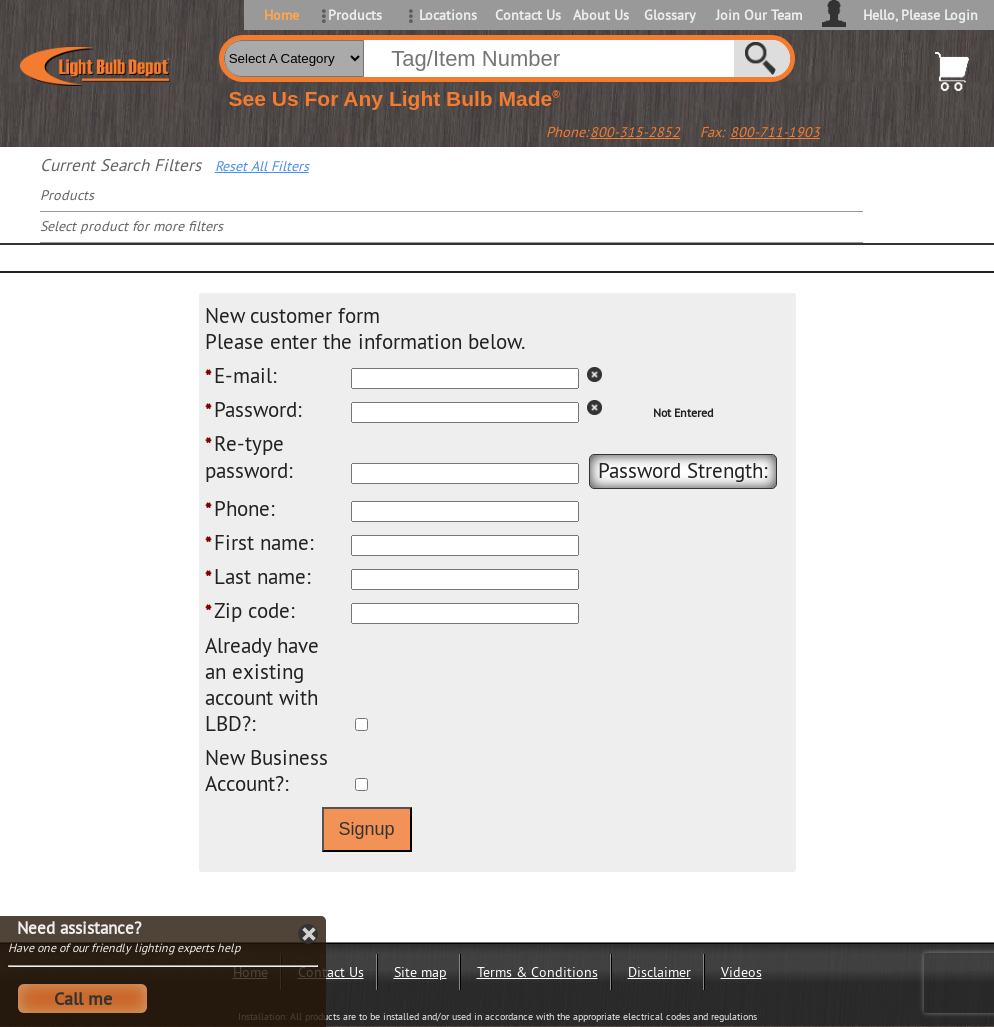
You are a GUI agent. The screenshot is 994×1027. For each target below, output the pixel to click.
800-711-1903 (775, 132)
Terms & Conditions (537, 972)
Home (281, 15)
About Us (601, 15)
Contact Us (526, 15)
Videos (741, 972)
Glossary (670, 15)
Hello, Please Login (920, 15)
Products (355, 15)
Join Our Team (759, 15)
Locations (448, 15)
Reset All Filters (262, 166)
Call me (83, 998)
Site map (420, 972)
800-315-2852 (635, 132)
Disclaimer (659, 972)
